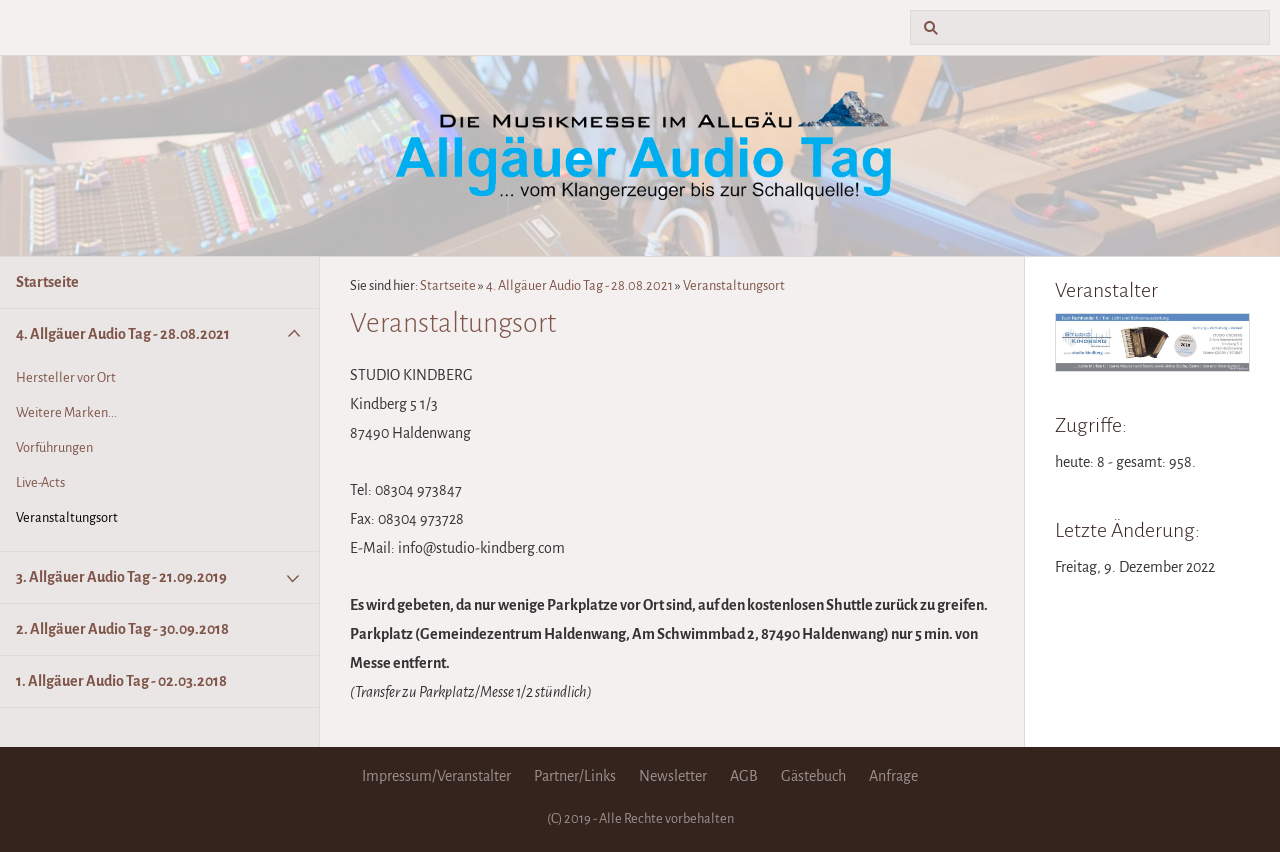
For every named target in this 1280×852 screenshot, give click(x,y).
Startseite (47, 282)
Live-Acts (40, 482)
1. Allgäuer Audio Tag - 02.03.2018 (121, 681)
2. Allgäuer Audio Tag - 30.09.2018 (122, 629)
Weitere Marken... (66, 412)
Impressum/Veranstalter (436, 776)
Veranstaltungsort (67, 517)
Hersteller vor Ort (66, 377)
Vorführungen (54, 447)
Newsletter (673, 776)
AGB (744, 776)
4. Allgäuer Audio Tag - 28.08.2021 (123, 334)
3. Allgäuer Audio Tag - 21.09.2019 (121, 577)
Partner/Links (575, 776)
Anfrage (893, 776)
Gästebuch (813, 776)
